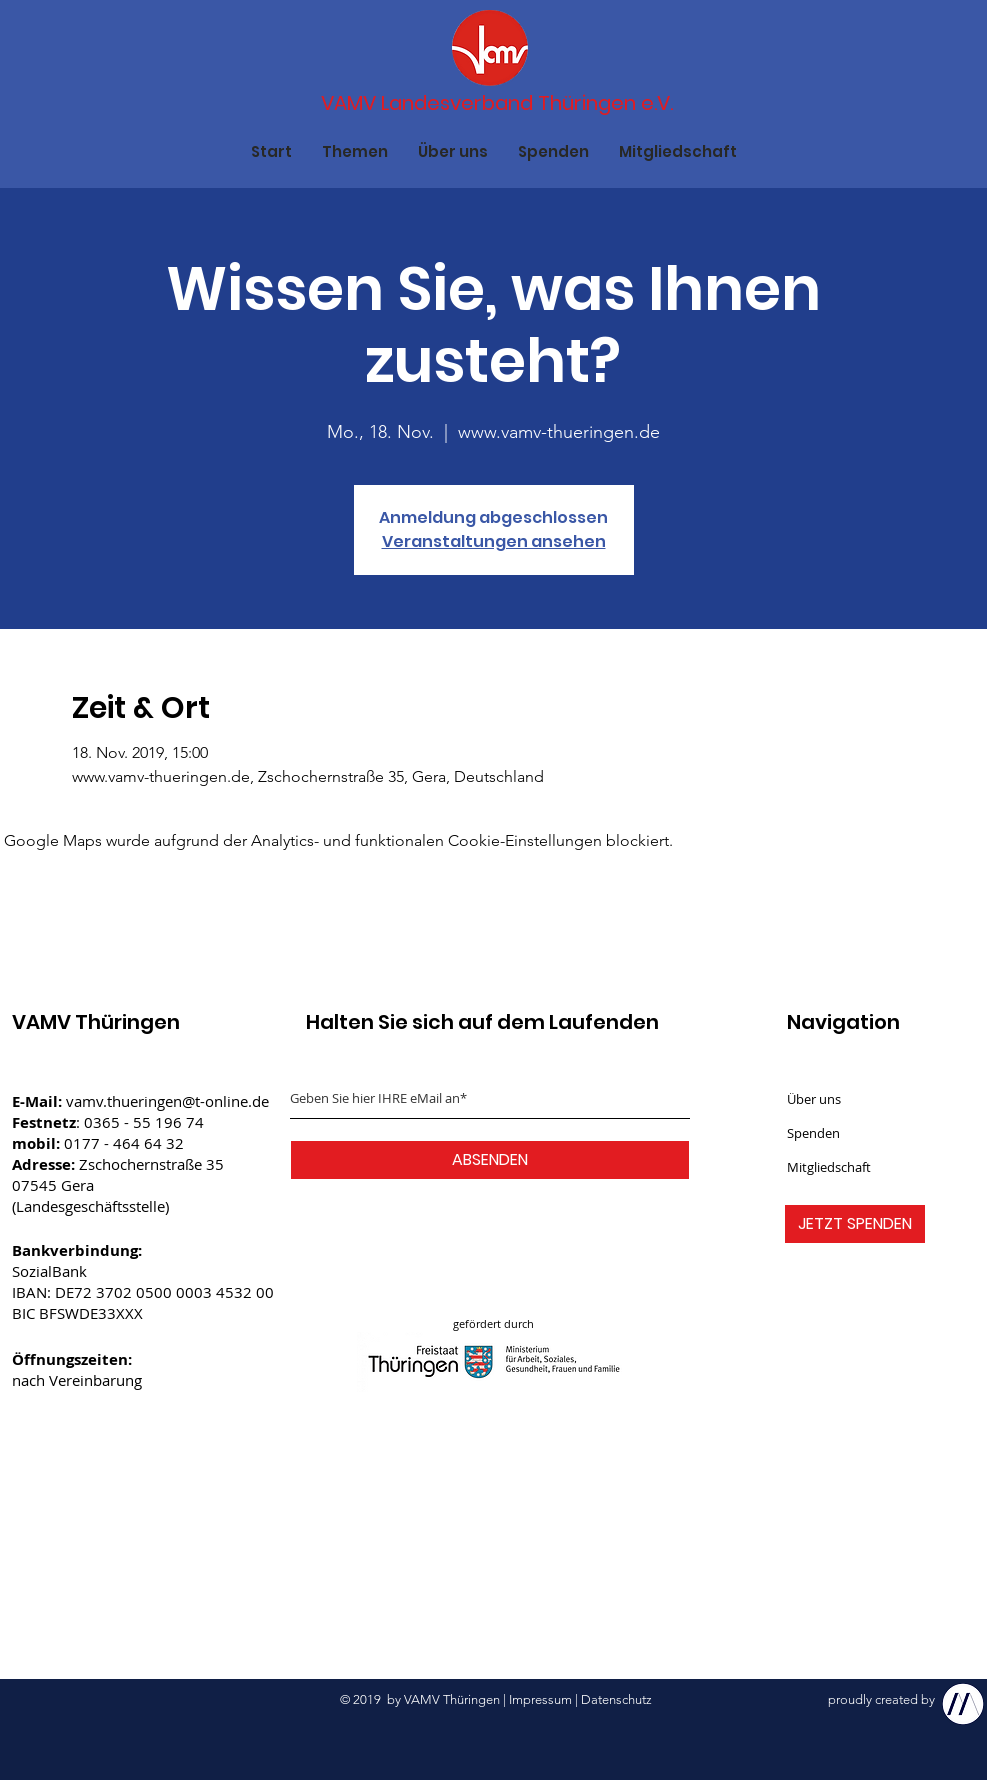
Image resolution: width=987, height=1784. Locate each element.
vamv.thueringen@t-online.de (167, 1101)
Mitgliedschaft (829, 1167)
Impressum (540, 1699)
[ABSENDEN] (490, 1160)
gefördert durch (493, 1323)
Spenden (813, 1133)
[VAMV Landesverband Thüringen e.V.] (497, 103)
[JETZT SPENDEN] (855, 1224)
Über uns (814, 1099)
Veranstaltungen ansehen (494, 541)
